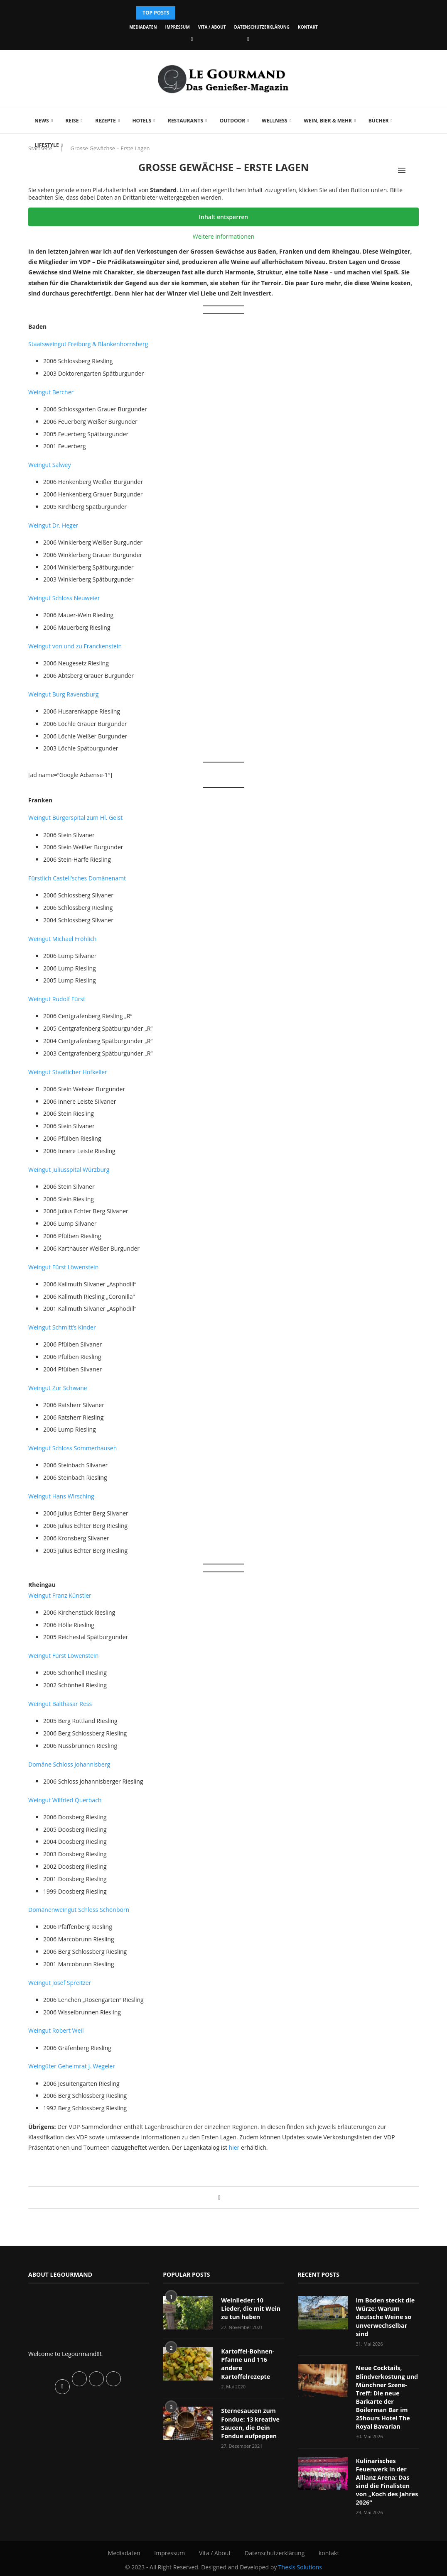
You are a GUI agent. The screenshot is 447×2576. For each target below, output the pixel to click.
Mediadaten (143, 27)
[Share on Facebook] (219, 2197)
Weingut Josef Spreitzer (59, 1983)
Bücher (378, 120)
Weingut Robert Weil (56, 2030)
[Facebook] (192, 38)
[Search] (414, 170)
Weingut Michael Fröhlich (62, 939)
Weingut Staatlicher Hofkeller (67, 1072)
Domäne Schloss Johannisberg (69, 1764)
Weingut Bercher (51, 392)
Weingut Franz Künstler (59, 1595)
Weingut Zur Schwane (57, 1388)
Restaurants (185, 120)
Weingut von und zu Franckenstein (75, 646)
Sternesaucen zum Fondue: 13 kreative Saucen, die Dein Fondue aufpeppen (249, 2421)
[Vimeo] (248, 38)
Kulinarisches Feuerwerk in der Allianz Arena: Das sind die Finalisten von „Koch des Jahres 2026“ (386, 2478)
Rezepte (105, 120)
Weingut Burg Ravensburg (63, 694)
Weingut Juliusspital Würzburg (68, 1169)
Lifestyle (46, 145)
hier (234, 2147)
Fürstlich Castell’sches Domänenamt (77, 878)
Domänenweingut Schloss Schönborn (78, 1910)
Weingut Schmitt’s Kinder (62, 1327)
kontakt (308, 27)
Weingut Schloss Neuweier (64, 598)
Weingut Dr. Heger (53, 525)
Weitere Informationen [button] (223, 236)
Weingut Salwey (49, 465)
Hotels (141, 120)
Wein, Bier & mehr (328, 120)
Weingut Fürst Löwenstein (63, 1267)
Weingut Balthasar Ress (60, 1704)
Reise (72, 120)
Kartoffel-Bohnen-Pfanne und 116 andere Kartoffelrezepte (247, 2363)
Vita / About (212, 27)
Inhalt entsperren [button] (223, 217)
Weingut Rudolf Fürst (56, 999)
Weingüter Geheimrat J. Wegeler (71, 2066)
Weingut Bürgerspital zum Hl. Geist (75, 817)
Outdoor (232, 120)
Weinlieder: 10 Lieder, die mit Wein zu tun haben (252, 2308)
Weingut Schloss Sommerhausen (72, 1448)
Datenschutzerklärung (262, 27)
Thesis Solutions (300, 2563)
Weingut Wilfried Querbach (64, 1800)
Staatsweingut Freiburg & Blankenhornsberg (88, 344)
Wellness (274, 120)
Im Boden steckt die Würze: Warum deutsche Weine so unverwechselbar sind (384, 2316)
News (41, 120)
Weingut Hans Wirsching (61, 1496)
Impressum (177, 27)
